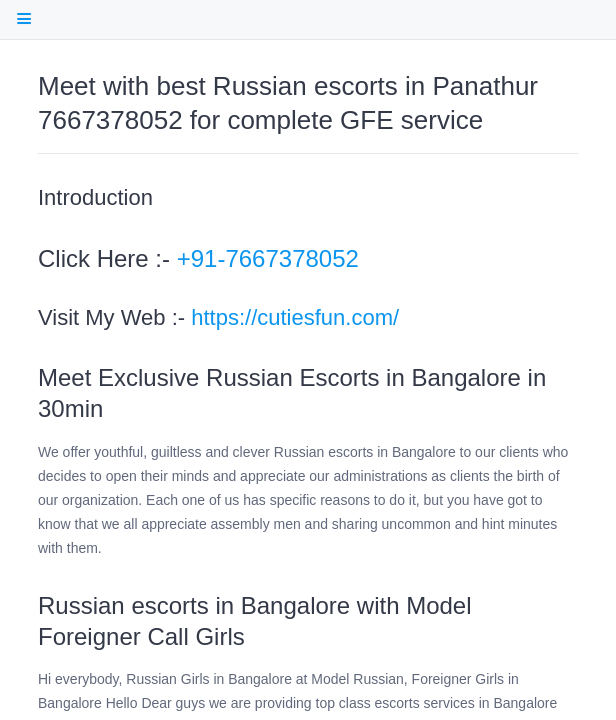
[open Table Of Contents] (23, 18)
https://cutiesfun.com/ (295, 317)
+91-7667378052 (268, 258)
